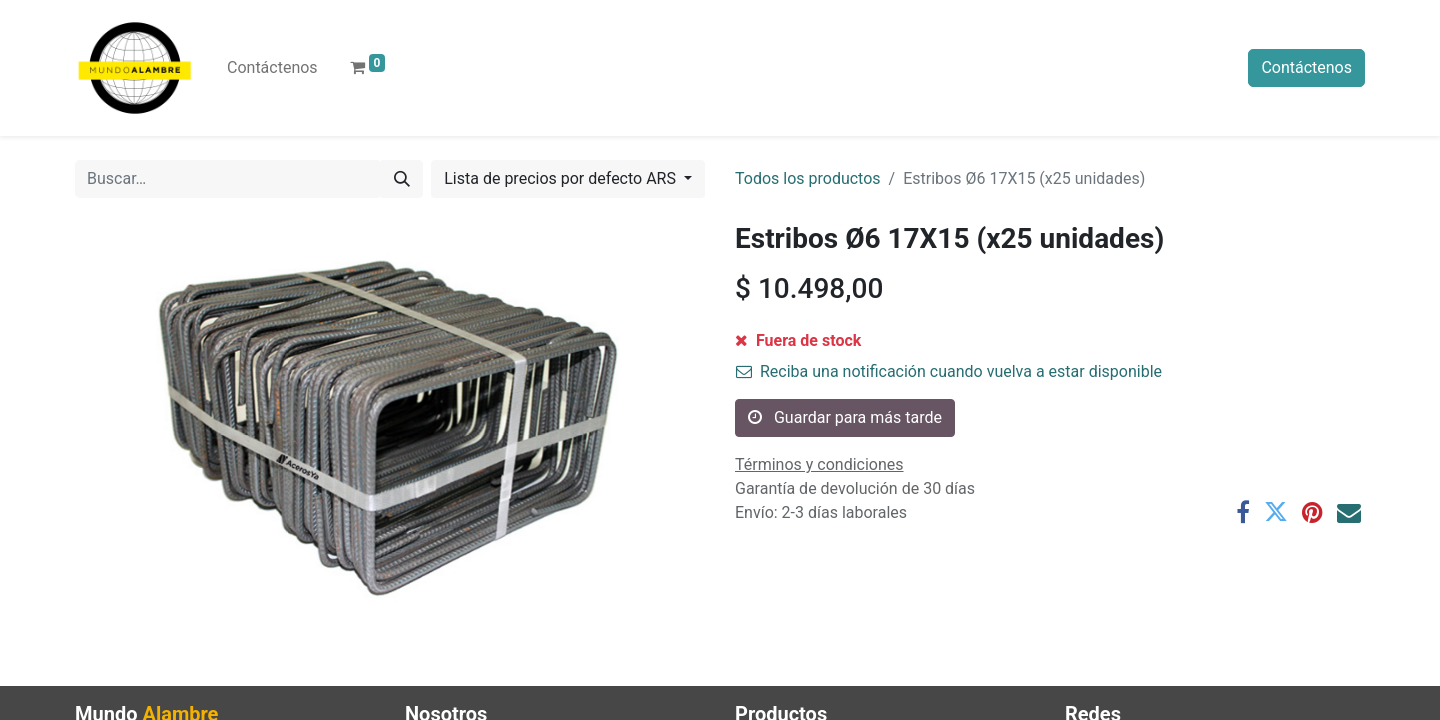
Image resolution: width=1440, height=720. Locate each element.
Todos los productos (808, 178)
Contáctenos (1306, 67)
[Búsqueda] (402, 179)
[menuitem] (272, 68)
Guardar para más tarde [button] (845, 417)
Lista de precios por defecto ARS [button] (562, 178)
